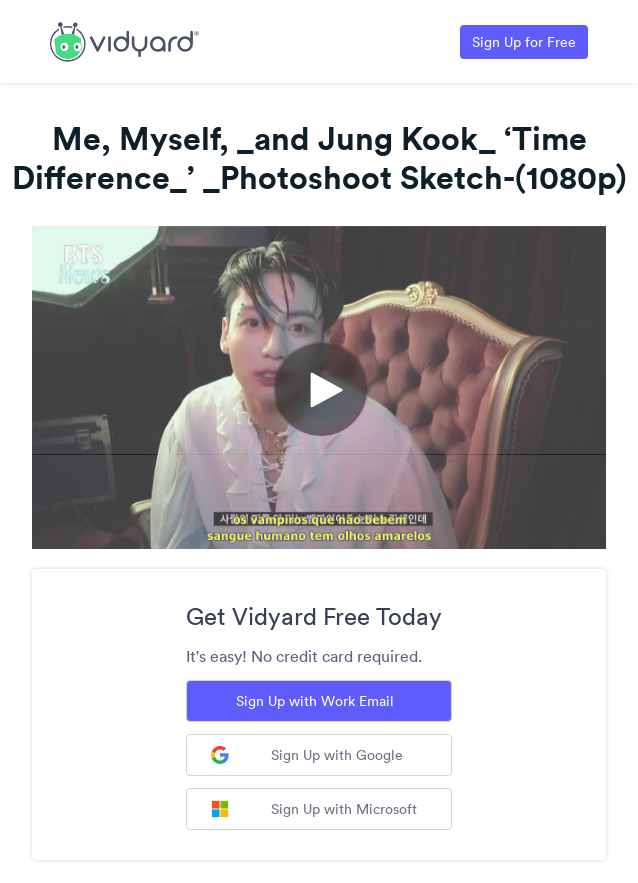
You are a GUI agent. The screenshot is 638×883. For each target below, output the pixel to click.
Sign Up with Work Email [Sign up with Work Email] (315, 701)
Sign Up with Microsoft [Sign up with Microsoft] (314, 809)
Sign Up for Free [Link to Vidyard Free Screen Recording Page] (524, 42)
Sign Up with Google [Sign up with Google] (307, 755)
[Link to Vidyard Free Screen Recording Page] (124, 40)
